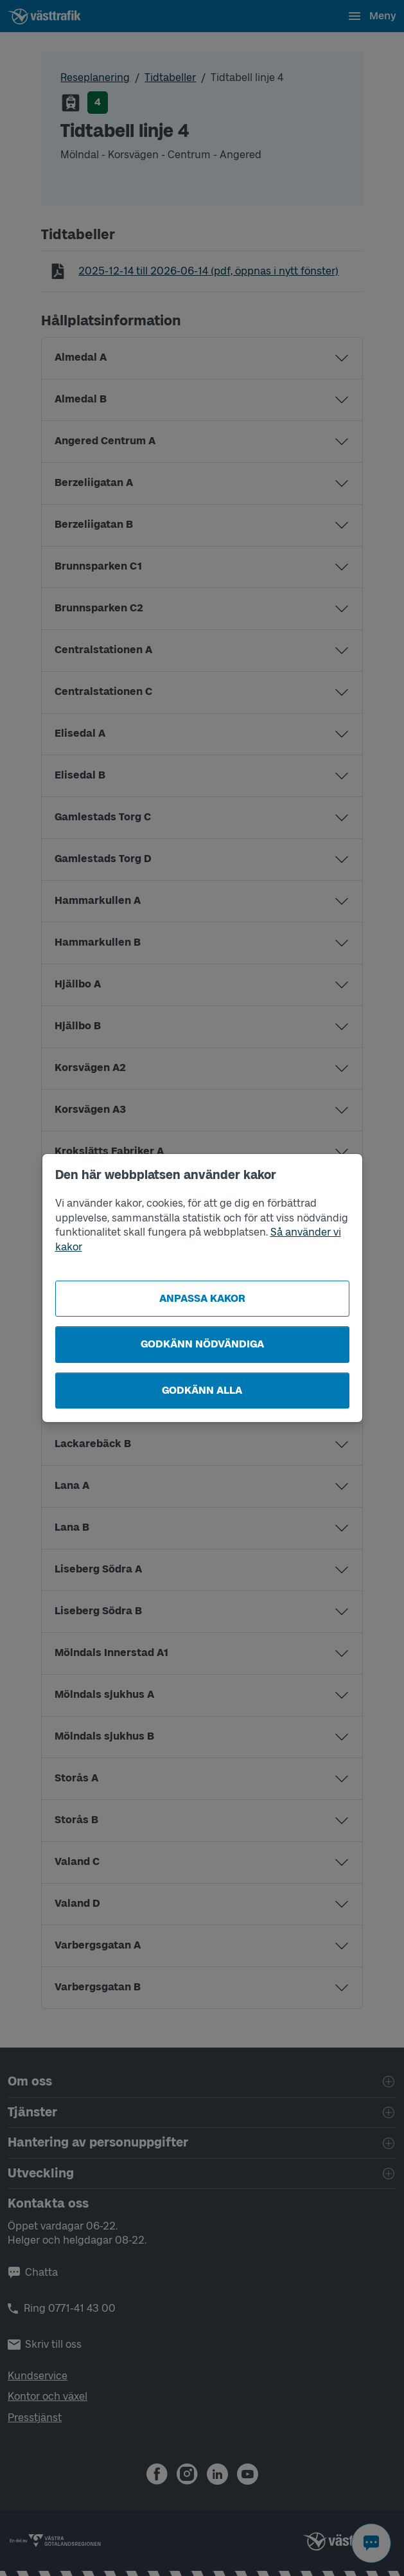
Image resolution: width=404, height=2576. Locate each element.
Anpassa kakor (202, 1298)
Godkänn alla (202, 1390)
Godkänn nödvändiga (202, 1344)
